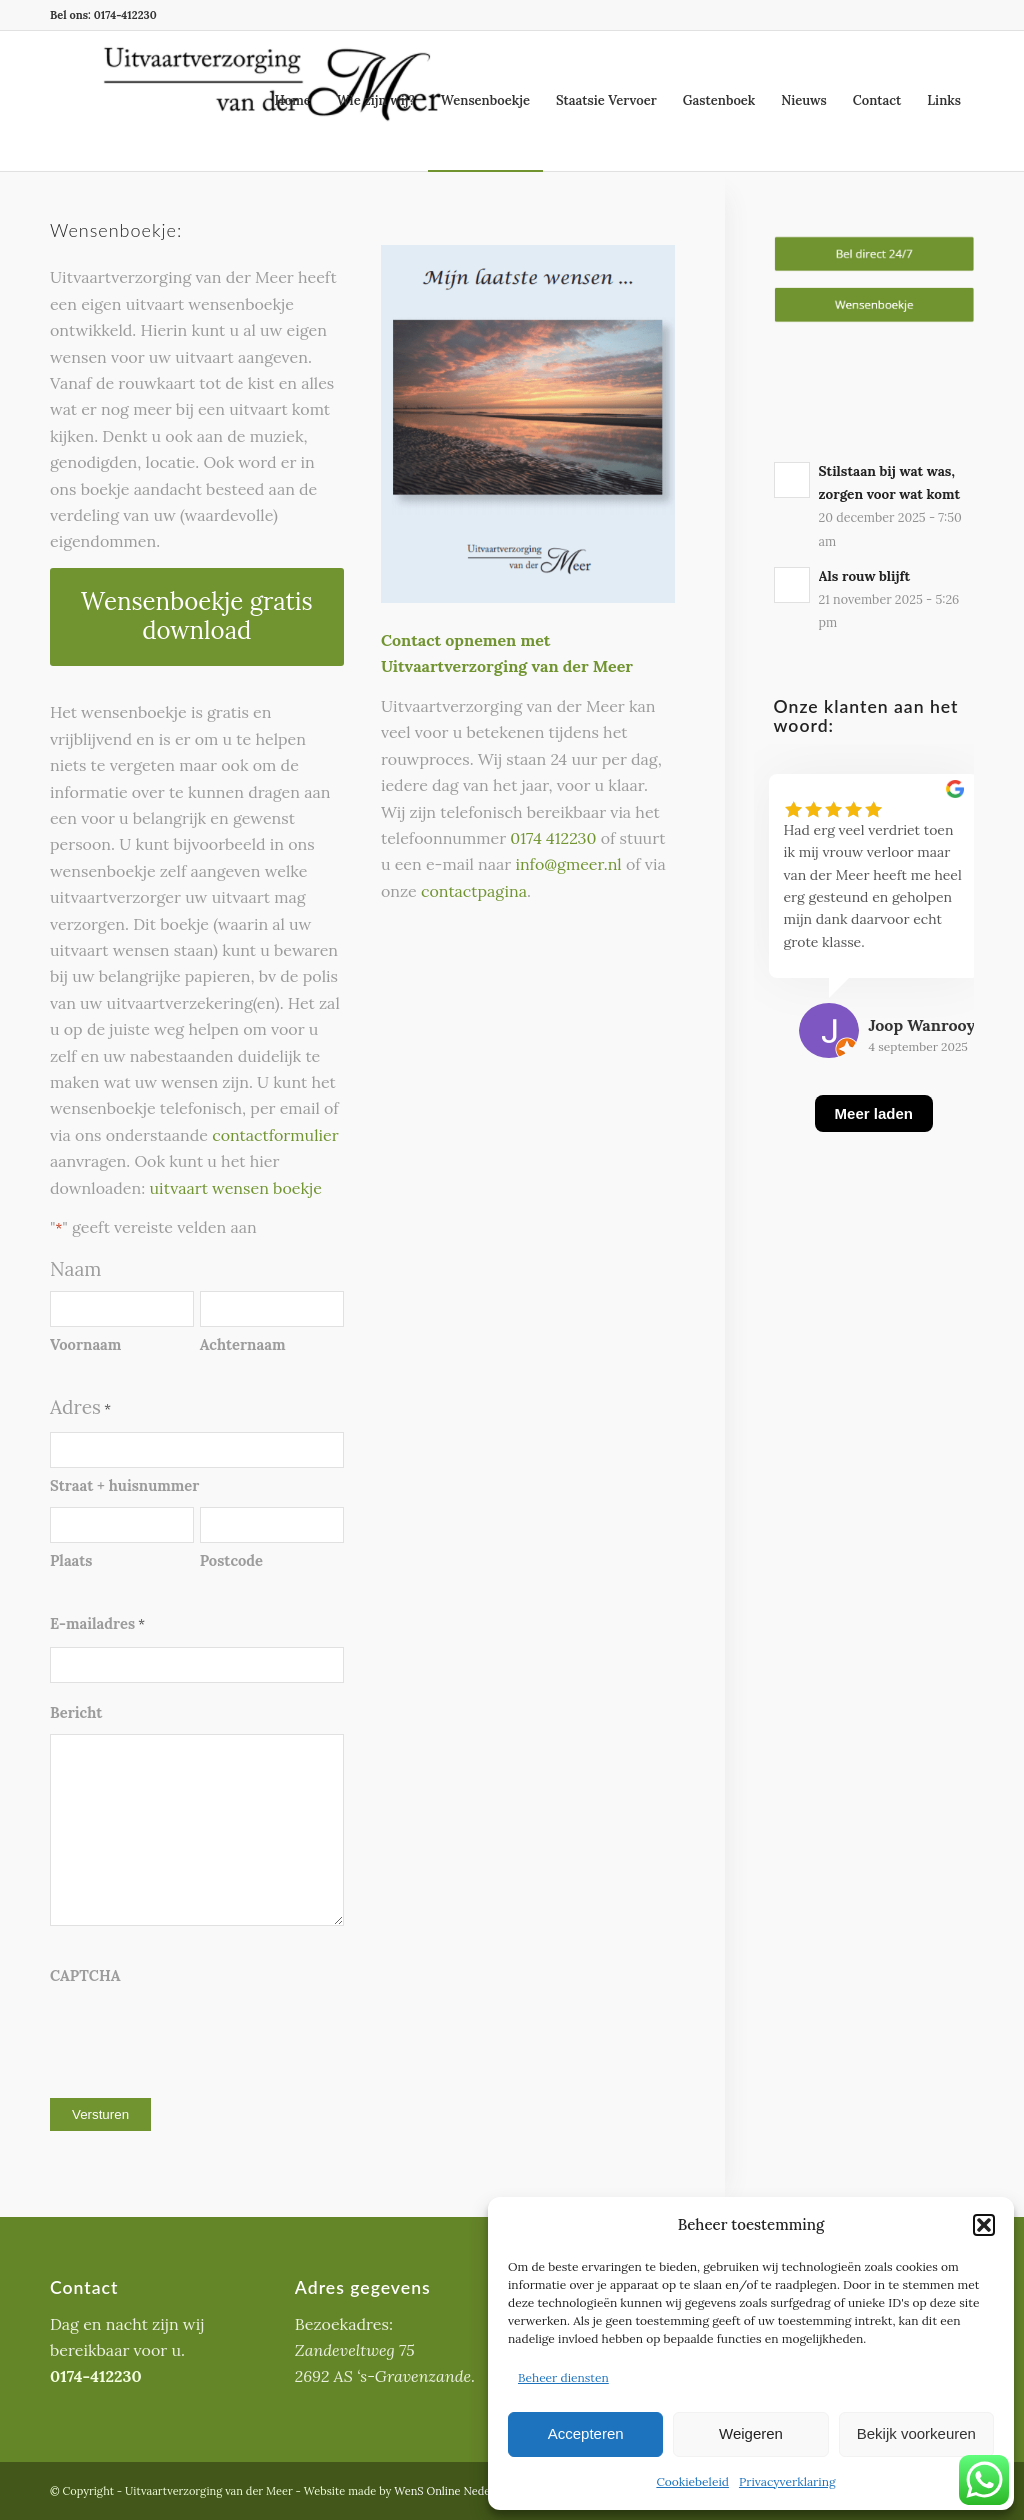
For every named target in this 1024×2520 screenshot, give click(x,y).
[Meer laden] (874, 1138)
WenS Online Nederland (455, 2491)
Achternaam (243, 1344)
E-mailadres (97, 1625)
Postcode (231, 1560)
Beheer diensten (563, 2377)
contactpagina (474, 891)
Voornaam (85, 1344)
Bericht (76, 1712)
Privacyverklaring (787, 2481)
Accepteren (586, 2433)
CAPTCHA (85, 1975)
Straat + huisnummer (124, 1485)
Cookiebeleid (692, 2481)
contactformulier (275, 1135)
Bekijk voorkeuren (916, 2433)
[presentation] (202, 2037)
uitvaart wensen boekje (235, 1188)
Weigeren (751, 2433)
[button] (984, 2225)
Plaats (71, 1560)
